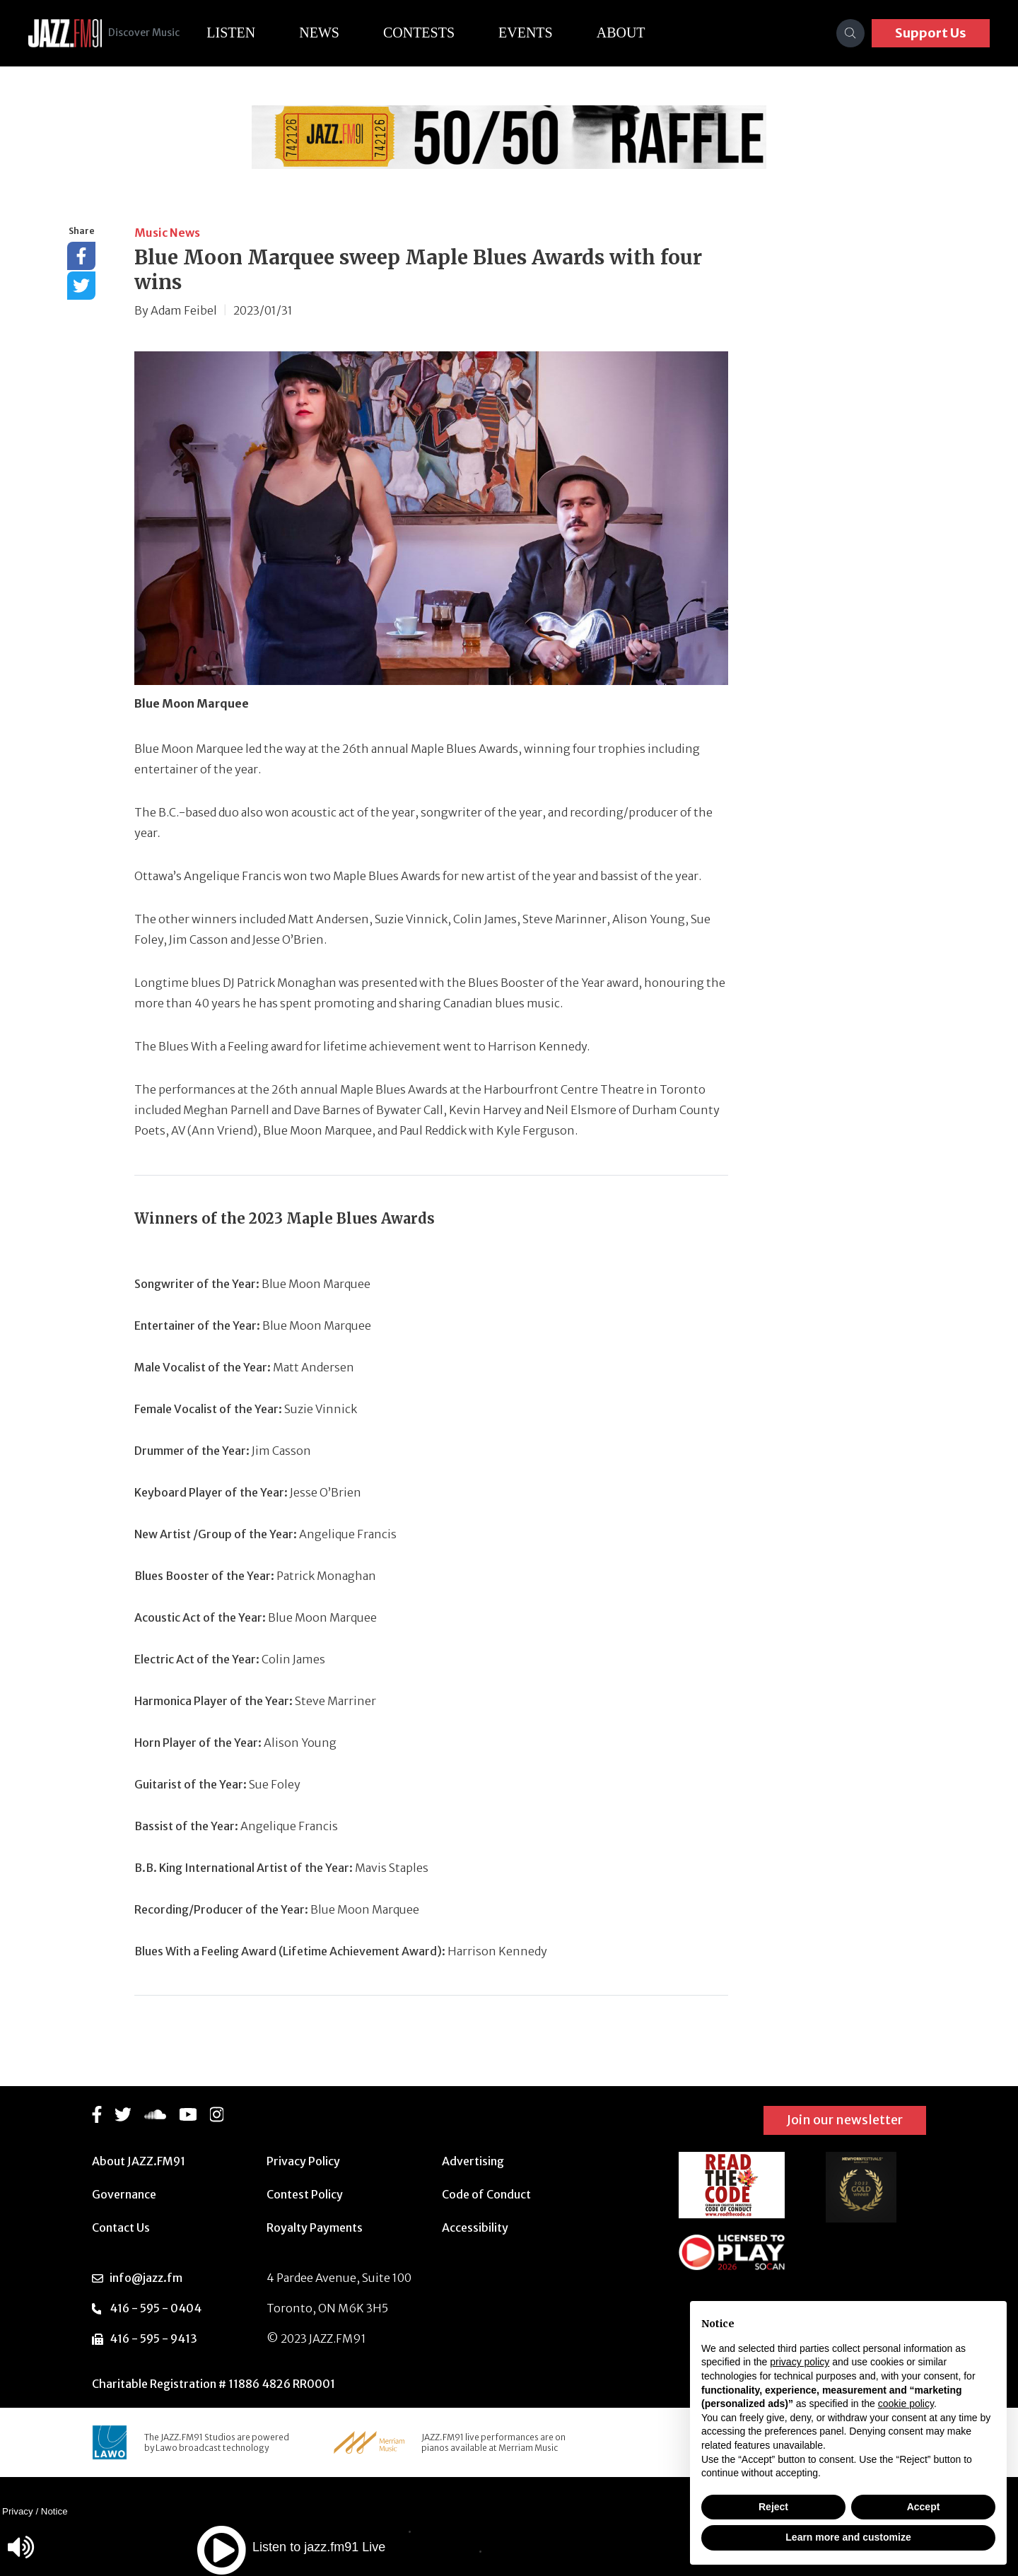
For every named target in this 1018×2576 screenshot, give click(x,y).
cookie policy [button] (906, 2403)
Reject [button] (773, 2506)
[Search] (850, 33)
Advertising (473, 2161)
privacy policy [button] (799, 2361)
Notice (54, 2511)
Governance (124, 2194)
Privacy (17, 2511)
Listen (247, 32)
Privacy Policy (303, 2161)
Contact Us (121, 2227)
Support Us (930, 33)
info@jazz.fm (146, 2278)
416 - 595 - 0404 (155, 2308)
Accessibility (475, 2227)
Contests (435, 32)
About (637, 32)
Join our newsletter (845, 2120)
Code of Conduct (486, 2194)
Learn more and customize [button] (848, 2537)
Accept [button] (923, 2506)
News (335, 32)
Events (542, 32)
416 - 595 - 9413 (153, 2338)
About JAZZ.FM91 (138, 2161)
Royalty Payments (315, 2227)
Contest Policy (305, 2194)
